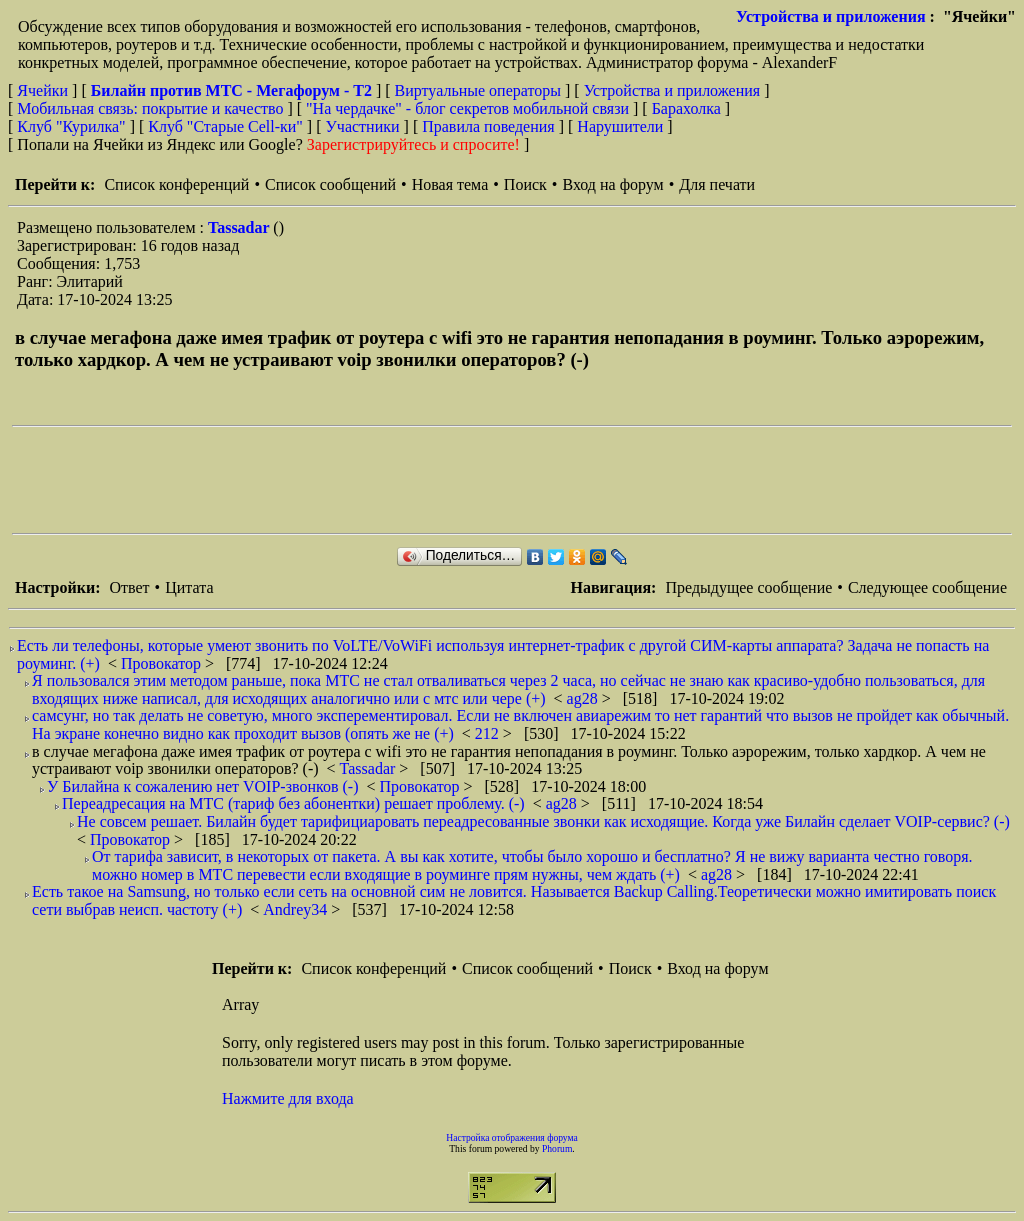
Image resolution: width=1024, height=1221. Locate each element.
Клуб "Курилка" (71, 126)
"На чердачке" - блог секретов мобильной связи (467, 108)
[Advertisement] (376, 480)
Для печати (717, 184)
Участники (363, 126)
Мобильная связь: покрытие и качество (150, 108)
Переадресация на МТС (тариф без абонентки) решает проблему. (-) (293, 803)
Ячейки (44, 90)
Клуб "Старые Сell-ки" (225, 126)
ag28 (584, 698)
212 (489, 733)
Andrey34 (297, 909)
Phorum (557, 1148)
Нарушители (620, 126)
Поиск (525, 184)
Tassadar (240, 227)
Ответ (129, 587)
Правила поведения (488, 126)
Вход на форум (612, 184)
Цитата (189, 587)
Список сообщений (330, 184)
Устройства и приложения (831, 16)
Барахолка (686, 108)
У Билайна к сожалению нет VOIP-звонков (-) (202, 786)
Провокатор (163, 663)
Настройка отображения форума (512, 1137)
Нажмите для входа (288, 1098)
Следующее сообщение (927, 587)
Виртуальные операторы (478, 90)
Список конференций (176, 184)
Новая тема (450, 184)
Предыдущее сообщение (748, 587)
